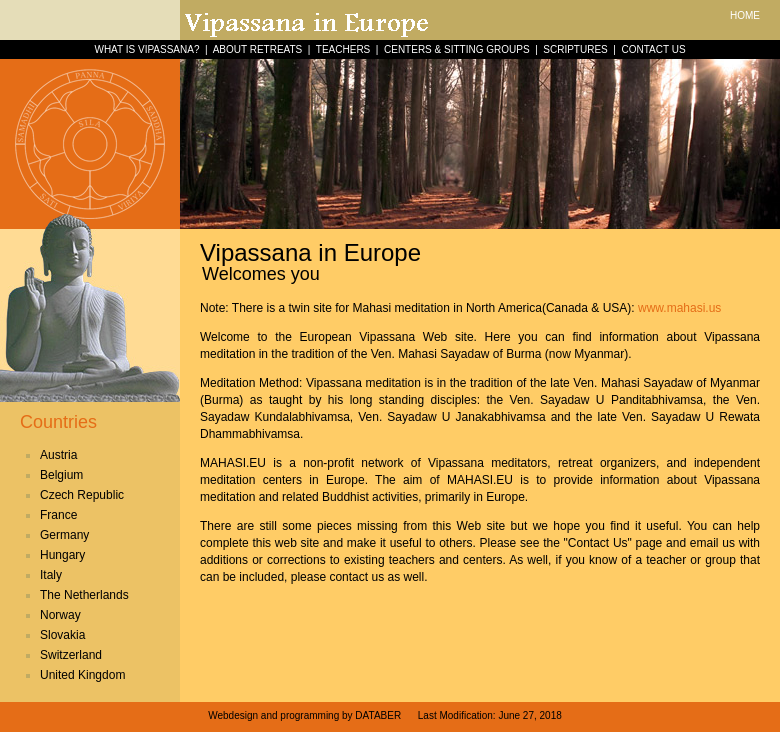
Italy (51, 575)
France (58, 515)
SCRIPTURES (575, 49)
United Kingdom (82, 675)
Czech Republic (82, 495)
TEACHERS (343, 49)
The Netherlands (84, 595)
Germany (64, 535)
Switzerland (71, 655)
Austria (58, 455)
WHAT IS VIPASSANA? (146, 49)
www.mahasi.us (679, 308)
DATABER (378, 715)
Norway (60, 615)
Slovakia (62, 635)
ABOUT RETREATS (258, 49)
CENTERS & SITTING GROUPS (457, 49)
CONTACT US (653, 49)
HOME (745, 15)
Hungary (62, 555)
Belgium (61, 475)
